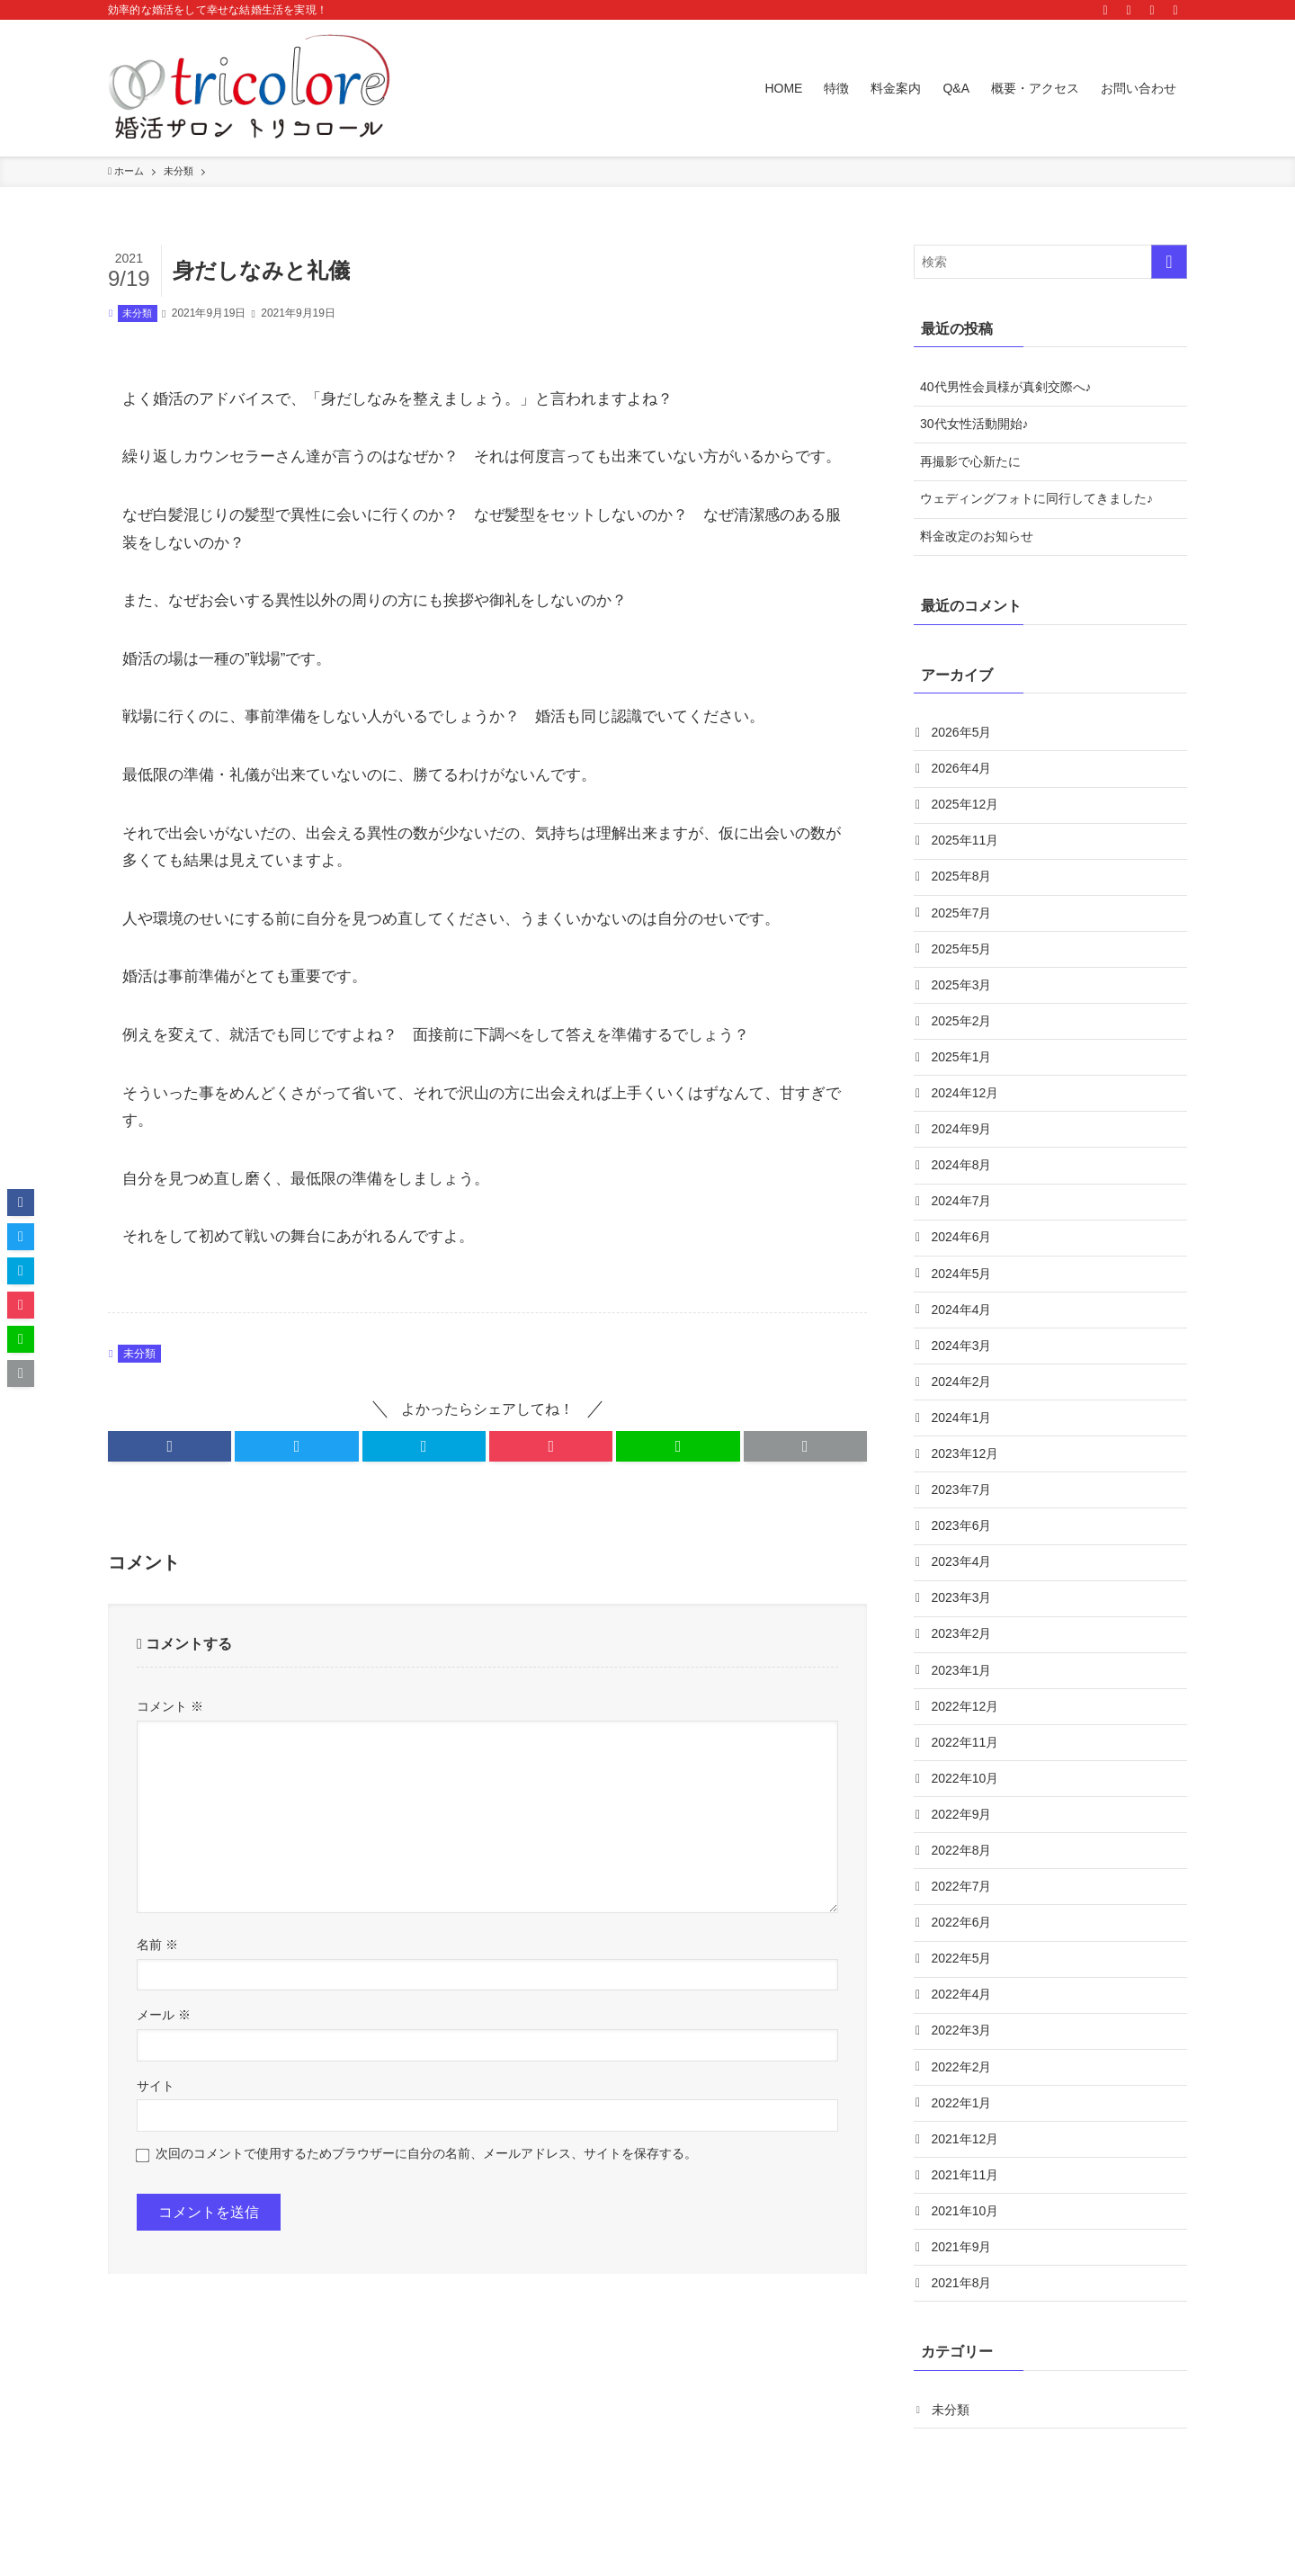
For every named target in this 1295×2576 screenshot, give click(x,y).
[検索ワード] (1050, 262)
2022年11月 (966, 1780)
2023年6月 (963, 1556)
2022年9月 (963, 1855)
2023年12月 (966, 1481)
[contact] (1152, 10)
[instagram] (1105, 10)
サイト (155, 2086)
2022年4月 (963, 2042)
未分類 (137, 313)
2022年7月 (963, 1930)
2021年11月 (966, 2230)
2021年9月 (963, 2304)
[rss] (1128, 10)
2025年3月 (963, 995)
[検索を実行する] (1169, 262)
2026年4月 (963, 770)
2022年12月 (966, 1743)
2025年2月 (963, 1032)
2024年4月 (963, 1331)
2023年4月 (963, 1594)
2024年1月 (963, 1443)
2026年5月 (963, 733)
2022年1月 (963, 2154)
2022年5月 (963, 2005)
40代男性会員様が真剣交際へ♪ (1006, 387)
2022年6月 (963, 1967)
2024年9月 (963, 1144)
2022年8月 (963, 1892)
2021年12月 (966, 2192)
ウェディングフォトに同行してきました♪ (1036, 498)
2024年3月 (963, 1369)
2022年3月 (963, 2079)
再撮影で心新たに (970, 461)
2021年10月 (966, 2266)
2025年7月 (963, 920)
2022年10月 (966, 1818)
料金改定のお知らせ (976, 536)
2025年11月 (966, 845)
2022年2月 (963, 2117)
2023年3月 (963, 1630)
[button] (169, 1446)
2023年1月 (963, 1705)
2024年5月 (963, 1294)
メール (164, 2015)
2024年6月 (963, 1256)
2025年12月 (966, 808)
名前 (157, 1944)
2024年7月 (963, 1219)
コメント (170, 1706)
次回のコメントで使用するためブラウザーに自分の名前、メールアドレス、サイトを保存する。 (426, 2153)
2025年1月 (963, 1069)
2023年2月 (963, 1668)
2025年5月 (963, 957)
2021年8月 (963, 2341)
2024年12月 (966, 1107)
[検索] (1175, 10)
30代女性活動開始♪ (974, 423)
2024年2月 (963, 1407)
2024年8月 (963, 1182)
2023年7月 (963, 1518)
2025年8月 (963, 882)
